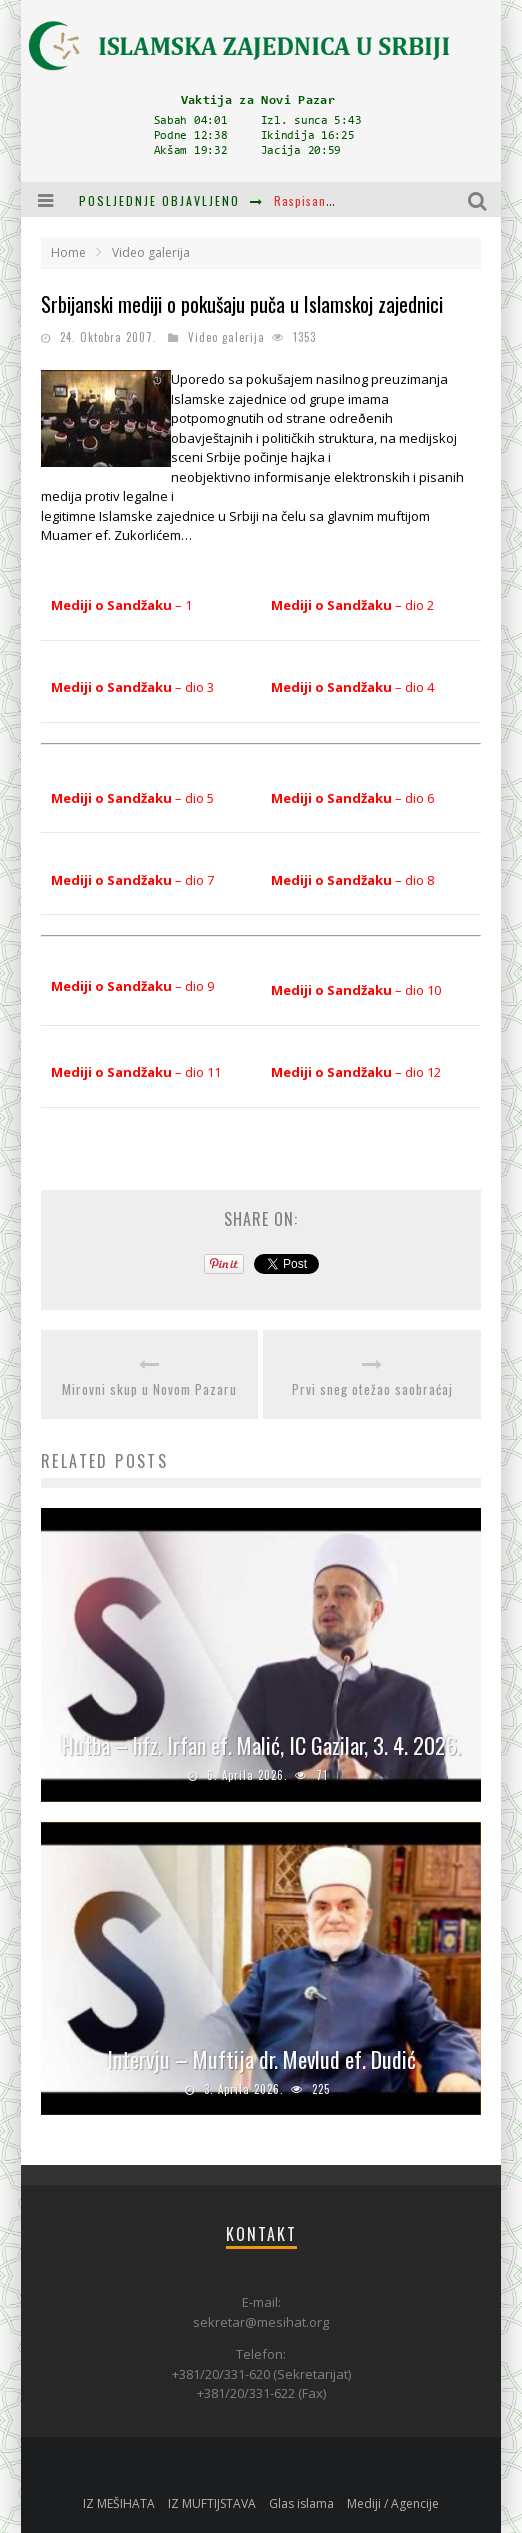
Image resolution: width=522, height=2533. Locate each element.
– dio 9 (132, 986)
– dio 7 (132, 880)
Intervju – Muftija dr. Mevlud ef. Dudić (261, 2059)
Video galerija (226, 337)
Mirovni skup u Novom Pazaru (149, 1389)
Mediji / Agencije (393, 2503)
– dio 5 (132, 798)
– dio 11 (136, 1072)
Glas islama (301, 2503)
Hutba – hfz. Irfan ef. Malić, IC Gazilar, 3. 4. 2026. (261, 1745)
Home (68, 252)
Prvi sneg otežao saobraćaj (372, 1389)
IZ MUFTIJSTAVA (212, 2503)
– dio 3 (132, 687)
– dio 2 (352, 605)
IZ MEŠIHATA (119, 2503)
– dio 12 (356, 1072)
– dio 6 (352, 798)
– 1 (121, 605)
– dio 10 (356, 990)
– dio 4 (352, 687)
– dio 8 (352, 880)
